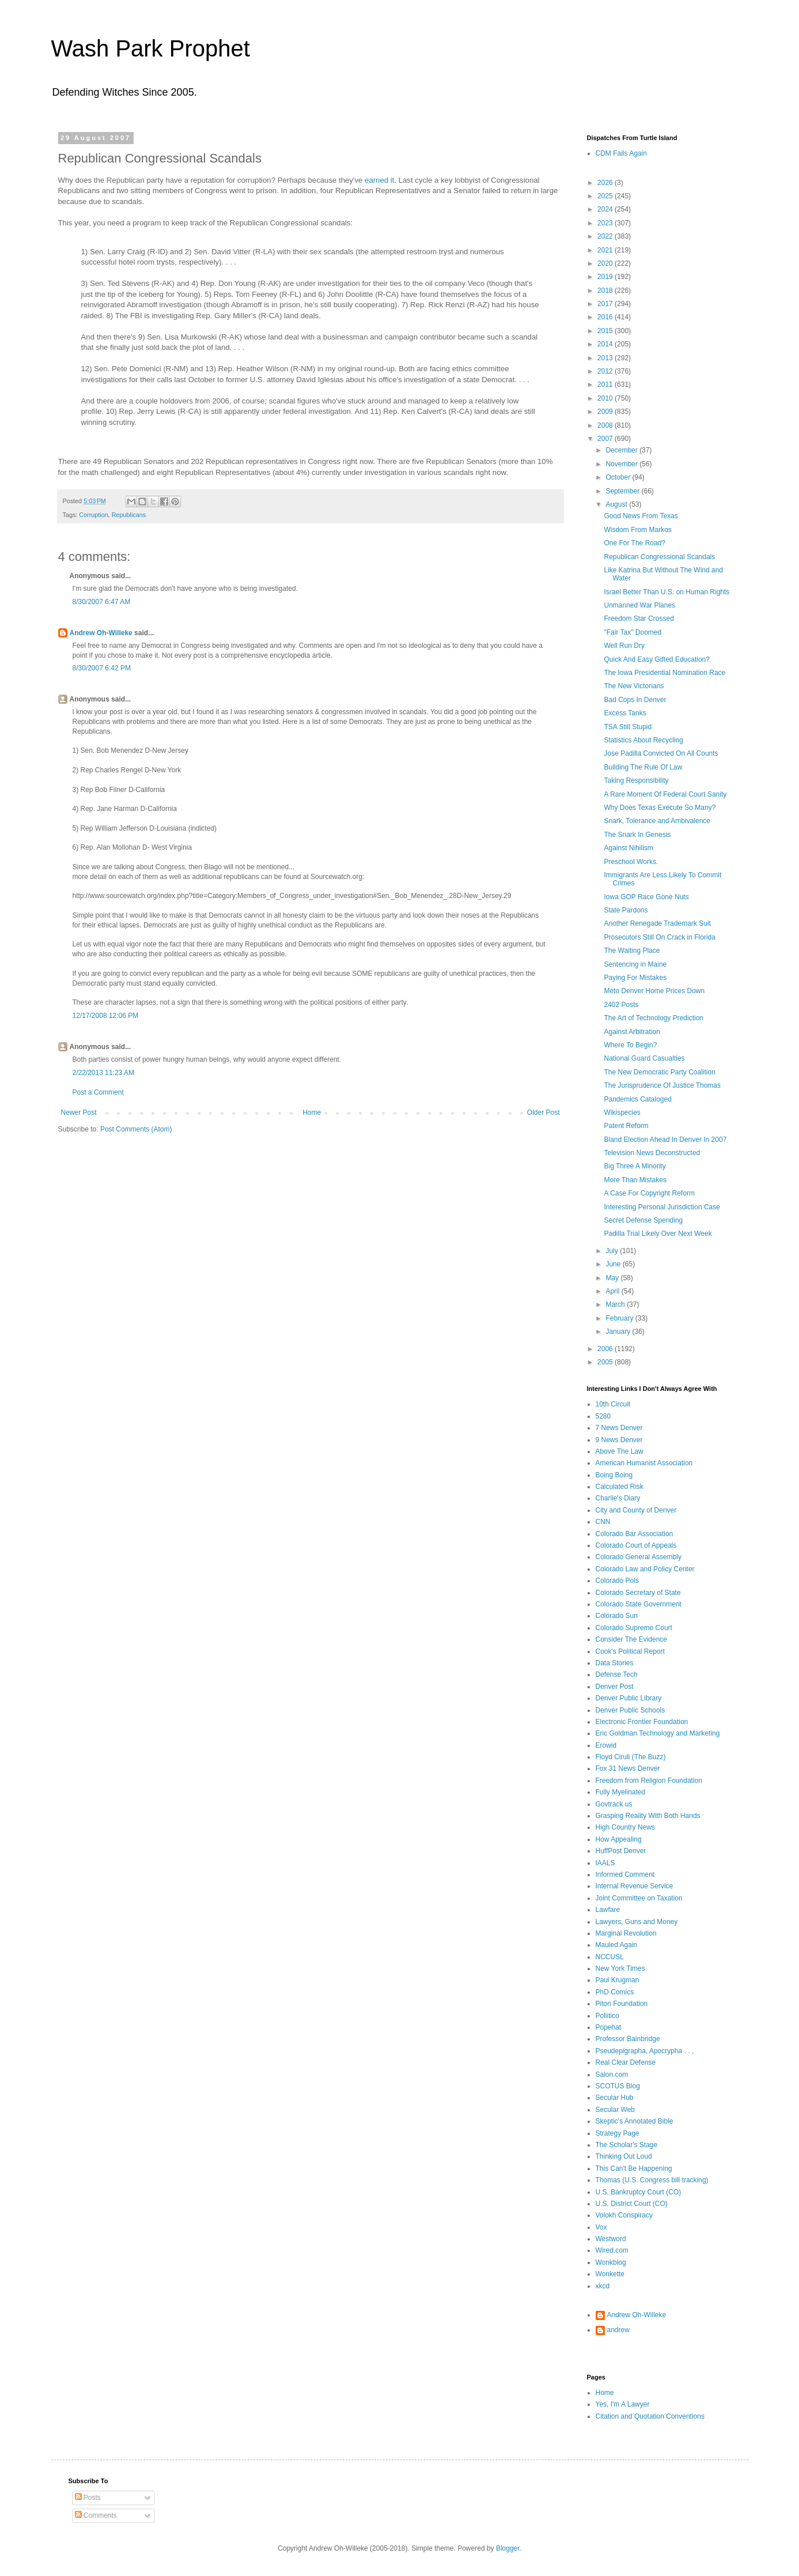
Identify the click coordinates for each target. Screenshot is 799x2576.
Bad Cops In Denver (635, 700)
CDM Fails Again (621, 153)
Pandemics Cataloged (637, 1099)
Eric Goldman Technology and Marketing (658, 1733)
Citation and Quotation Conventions (650, 2416)
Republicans (129, 514)
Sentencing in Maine (635, 964)
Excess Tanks (625, 713)
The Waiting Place (632, 950)
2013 (606, 358)
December (622, 450)
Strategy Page (617, 2133)
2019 (606, 277)
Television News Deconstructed (652, 1153)
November (622, 464)
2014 (606, 344)
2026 (606, 183)
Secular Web (615, 2110)
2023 (606, 223)
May (612, 1278)
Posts (88, 2498)
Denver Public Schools (630, 1710)
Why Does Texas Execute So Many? (659, 808)
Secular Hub (615, 2098)
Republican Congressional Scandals (659, 557)
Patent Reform (626, 1126)
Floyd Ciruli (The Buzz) (631, 1757)
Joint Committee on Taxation (639, 1898)
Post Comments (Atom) (136, 1129)
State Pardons (625, 910)
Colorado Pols (617, 1580)
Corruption (93, 514)
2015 (606, 331)
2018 (606, 290)
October (618, 477)
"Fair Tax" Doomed (632, 632)
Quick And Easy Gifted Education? (656, 659)
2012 (606, 371)
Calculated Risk (619, 1487)
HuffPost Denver (621, 1851)
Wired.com (612, 2250)
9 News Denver (619, 1440)
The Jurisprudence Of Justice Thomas (662, 1085)
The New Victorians (634, 686)
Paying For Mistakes (635, 978)
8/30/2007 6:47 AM (102, 602)
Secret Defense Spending (643, 1220)
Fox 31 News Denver (628, 1768)
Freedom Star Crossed (638, 618)
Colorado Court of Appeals (636, 1545)
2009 (606, 412)
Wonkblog (611, 2262)
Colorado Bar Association (634, 1534)
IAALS (605, 1863)
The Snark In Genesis (637, 835)
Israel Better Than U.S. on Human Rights (666, 592)
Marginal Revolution (626, 1933)
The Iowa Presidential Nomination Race (664, 673)
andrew (618, 2330)
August (617, 504)
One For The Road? (634, 543)
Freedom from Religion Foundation (649, 1781)
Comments (96, 2515)
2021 (606, 250)
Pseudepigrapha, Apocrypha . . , (645, 2051)
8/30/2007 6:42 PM (102, 668)
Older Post (543, 1112)
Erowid (606, 1745)
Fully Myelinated (621, 1792)
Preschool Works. (631, 862)
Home (311, 1112)
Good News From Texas (641, 516)
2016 (606, 317)
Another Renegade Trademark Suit (657, 923)
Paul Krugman (617, 1980)
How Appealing (619, 1839)
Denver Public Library (629, 1698)
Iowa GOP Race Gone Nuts (646, 897)
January (618, 1331)
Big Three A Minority (634, 1166)
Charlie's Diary (618, 1498)
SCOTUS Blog (618, 2086)
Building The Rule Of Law (643, 767)
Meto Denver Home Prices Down (654, 991)
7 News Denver (619, 1428)
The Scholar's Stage (627, 2145)
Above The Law (619, 1451)
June (613, 1264)
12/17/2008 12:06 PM (106, 1016)
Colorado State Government (638, 1604)
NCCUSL (610, 1957)
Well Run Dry (624, 646)
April (613, 1291)
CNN (603, 1522)
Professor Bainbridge (628, 2039)
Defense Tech (617, 1674)
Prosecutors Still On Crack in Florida (659, 937)
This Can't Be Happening (634, 2168)
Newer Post (79, 1112)
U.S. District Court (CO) (632, 2204)
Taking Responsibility (636, 780)
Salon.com (612, 2074)
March (616, 1304)
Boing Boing (614, 1475)
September (623, 491)
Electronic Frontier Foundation (642, 1722)
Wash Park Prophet (150, 48)
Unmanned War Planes (639, 605)
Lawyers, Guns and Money (637, 1922)
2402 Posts (621, 1005)
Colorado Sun (617, 1616)
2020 (606, 263)
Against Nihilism (628, 848)
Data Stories (615, 1663)
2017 (606, 304)
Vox (601, 2227)
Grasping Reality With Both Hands (648, 1816)
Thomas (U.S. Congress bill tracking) (652, 2180)
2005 (606, 1362)
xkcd (603, 2286)
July (612, 1251)
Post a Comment (98, 1092)
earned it (379, 180)
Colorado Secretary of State (638, 1593)
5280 (603, 1416)
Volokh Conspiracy (624, 2215)
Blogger (508, 2548)
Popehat (609, 2027)
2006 (606, 1349)
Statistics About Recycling (643, 740)
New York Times (620, 1968)
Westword (611, 2239)
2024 (606, 209)
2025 (606, 196)
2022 (606, 236)
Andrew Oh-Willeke (101, 633)
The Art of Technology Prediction (653, 1018)
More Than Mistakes (635, 1180)
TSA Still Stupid (628, 727)
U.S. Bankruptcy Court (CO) (638, 2192)
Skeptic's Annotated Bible (634, 2121)
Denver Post (615, 1687)
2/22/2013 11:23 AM (103, 1073)
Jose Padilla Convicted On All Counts (661, 753)
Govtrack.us (614, 1804)
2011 (606, 384)
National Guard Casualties (644, 1058)
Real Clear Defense (626, 2062)
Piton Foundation (622, 2004)
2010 (606, 398)
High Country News (625, 1827)
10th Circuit (613, 1404)
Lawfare (608, 1910)
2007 (606, 439)
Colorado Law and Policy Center (645, 1569)
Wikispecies (622, 1112)
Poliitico (607, 2016)
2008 (606, 425)
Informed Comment (625, 1874)
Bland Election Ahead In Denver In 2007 (665, 1140)
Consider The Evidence (632, 1639)
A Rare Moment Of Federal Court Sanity (665, 794)
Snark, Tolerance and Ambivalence (657, 821)
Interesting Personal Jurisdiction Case (662, 1207)
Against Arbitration (632, 1032)
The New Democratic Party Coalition (659, 1072)
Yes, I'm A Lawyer (623, 2404)
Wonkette (610, 2274)
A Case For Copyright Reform (649, 1193)
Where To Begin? (630, 1045)
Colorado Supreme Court (634, 1628)
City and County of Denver (636, 1510)
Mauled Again (617, 1945)
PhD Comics (615, 1992)
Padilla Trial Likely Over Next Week (657, 1233)
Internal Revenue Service (634, 1886)
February (620, 1318)
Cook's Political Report (630, 1651)
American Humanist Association (644, 1463)
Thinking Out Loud (624, 2156)
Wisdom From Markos (637, 530)
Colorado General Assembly (638, 1557)
